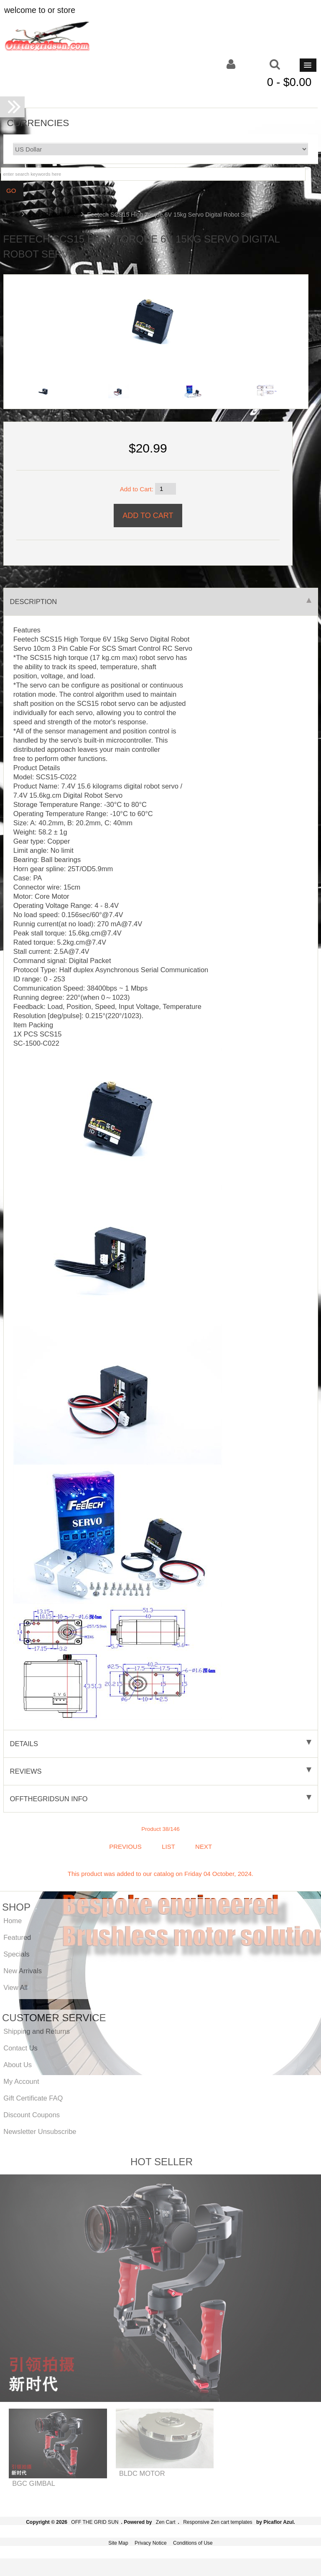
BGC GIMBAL (33, 2483)
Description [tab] (160, 601)
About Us (17, 2064)
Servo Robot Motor (53, 214)
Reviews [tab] (160, 1771)
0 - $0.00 (289, 82)
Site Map (118, 2543)
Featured (17, 1937)
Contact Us (20, 2048)
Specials (16, 1954)
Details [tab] (160, 1743)
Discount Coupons (31, 2114)
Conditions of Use (193, 2543)
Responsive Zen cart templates (217, 2522)
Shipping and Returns (36, 2031)
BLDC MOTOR (142, 2473)
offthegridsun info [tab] (160, 1798)
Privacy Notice (151, 2543)
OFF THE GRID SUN (94, 2522)
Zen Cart (166, 2522)
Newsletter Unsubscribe (39, 2131)
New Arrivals (22, 1970)
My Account (21, 2081)
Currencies (38, 122)
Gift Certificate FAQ (33, 2098)
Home (11, 214)
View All (15, 1987)
